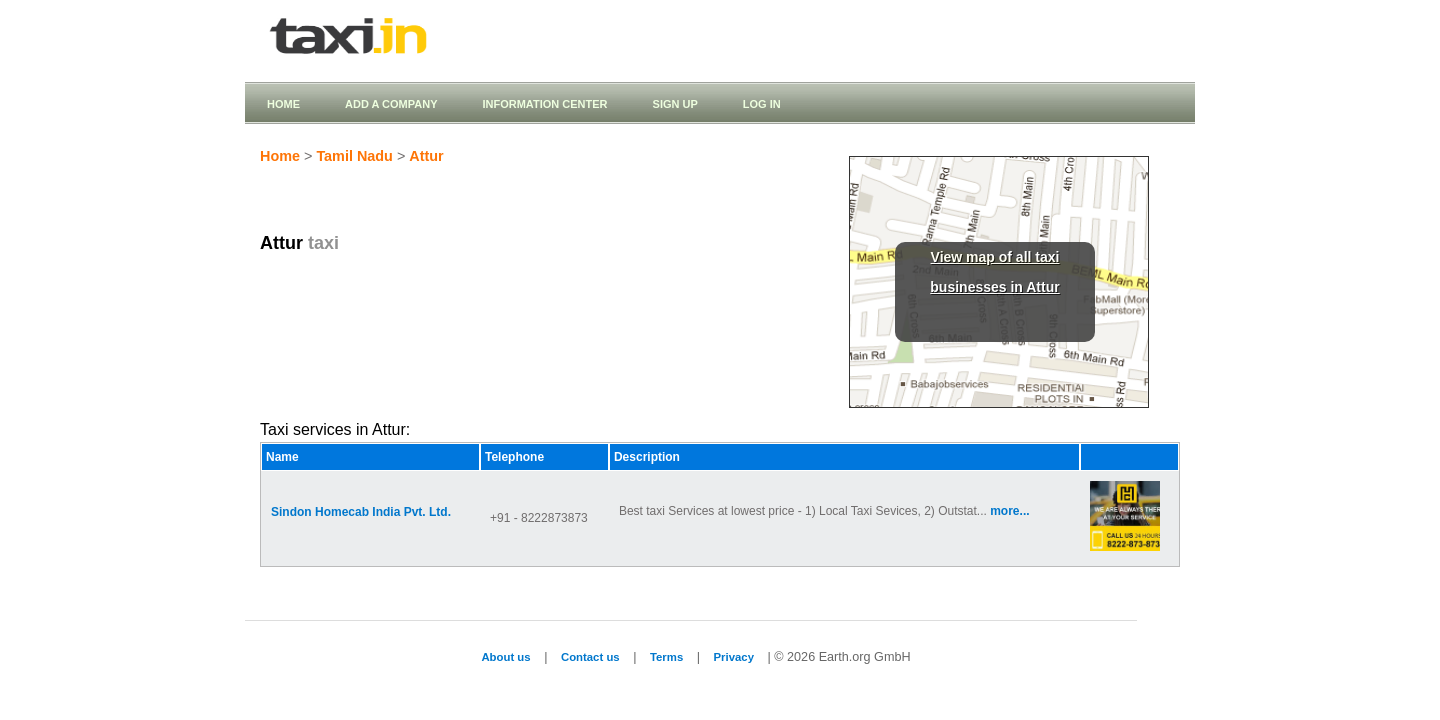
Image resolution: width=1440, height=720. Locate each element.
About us (505, 657)
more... (1009, 511)
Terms (666, 657)
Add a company (391, 104)
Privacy (734, 657)
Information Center (544, 104)
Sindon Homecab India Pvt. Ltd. (361, 512)
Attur (426, 156)
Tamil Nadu (354, 156)
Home (283, 104)
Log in (762, 104)
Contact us (590, 657)
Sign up (675, 104)
